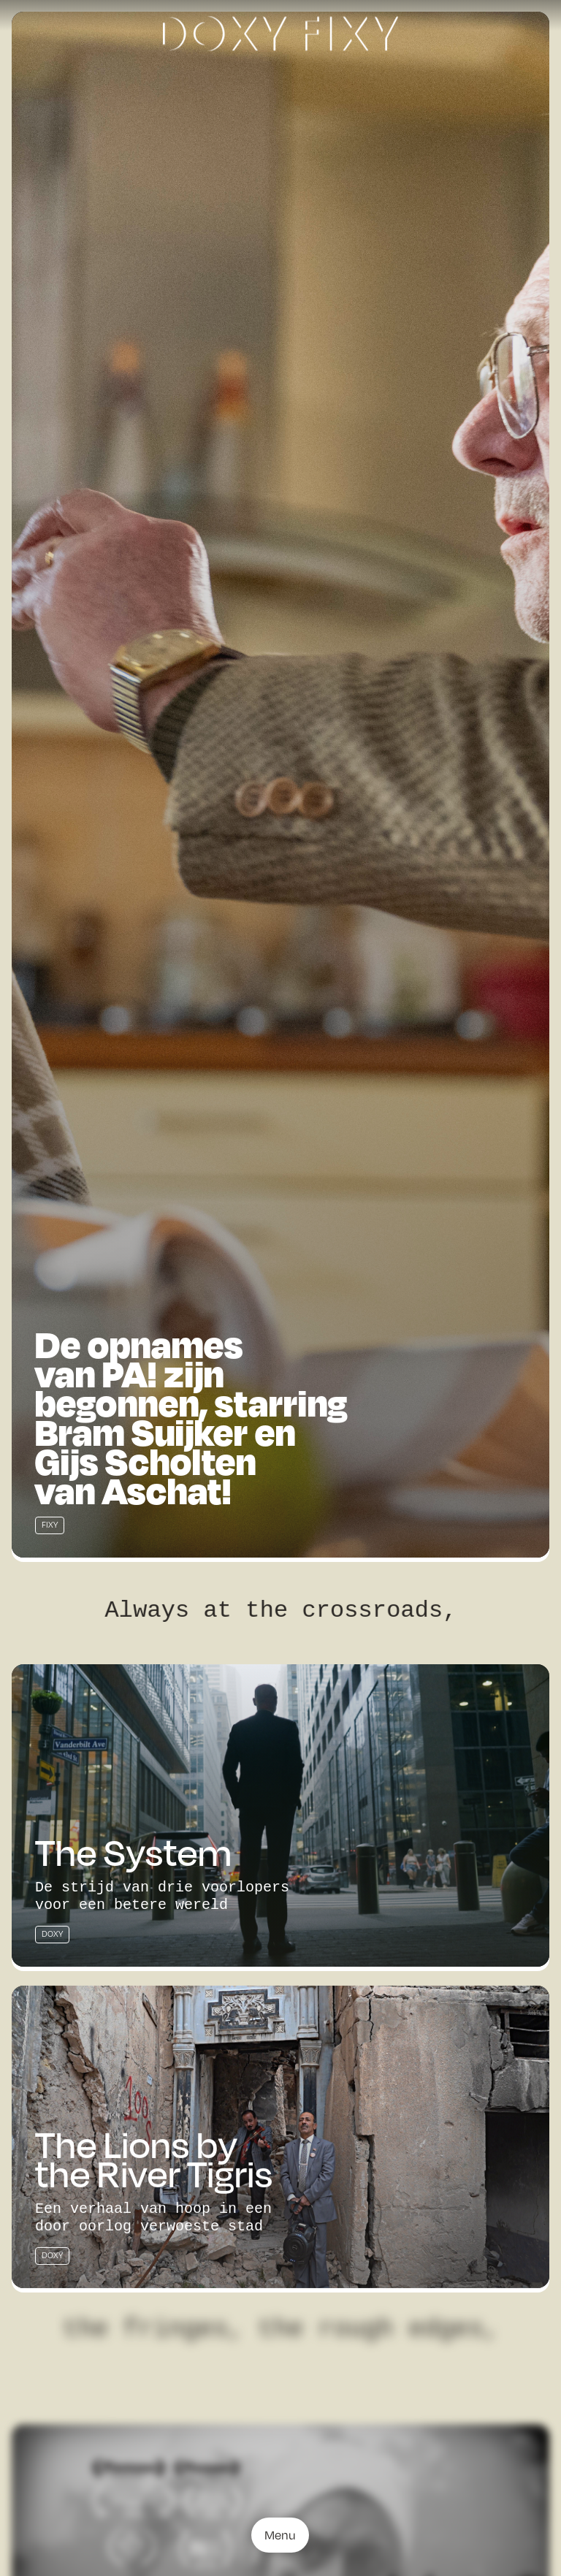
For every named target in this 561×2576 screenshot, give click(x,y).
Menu (281, 2534)
